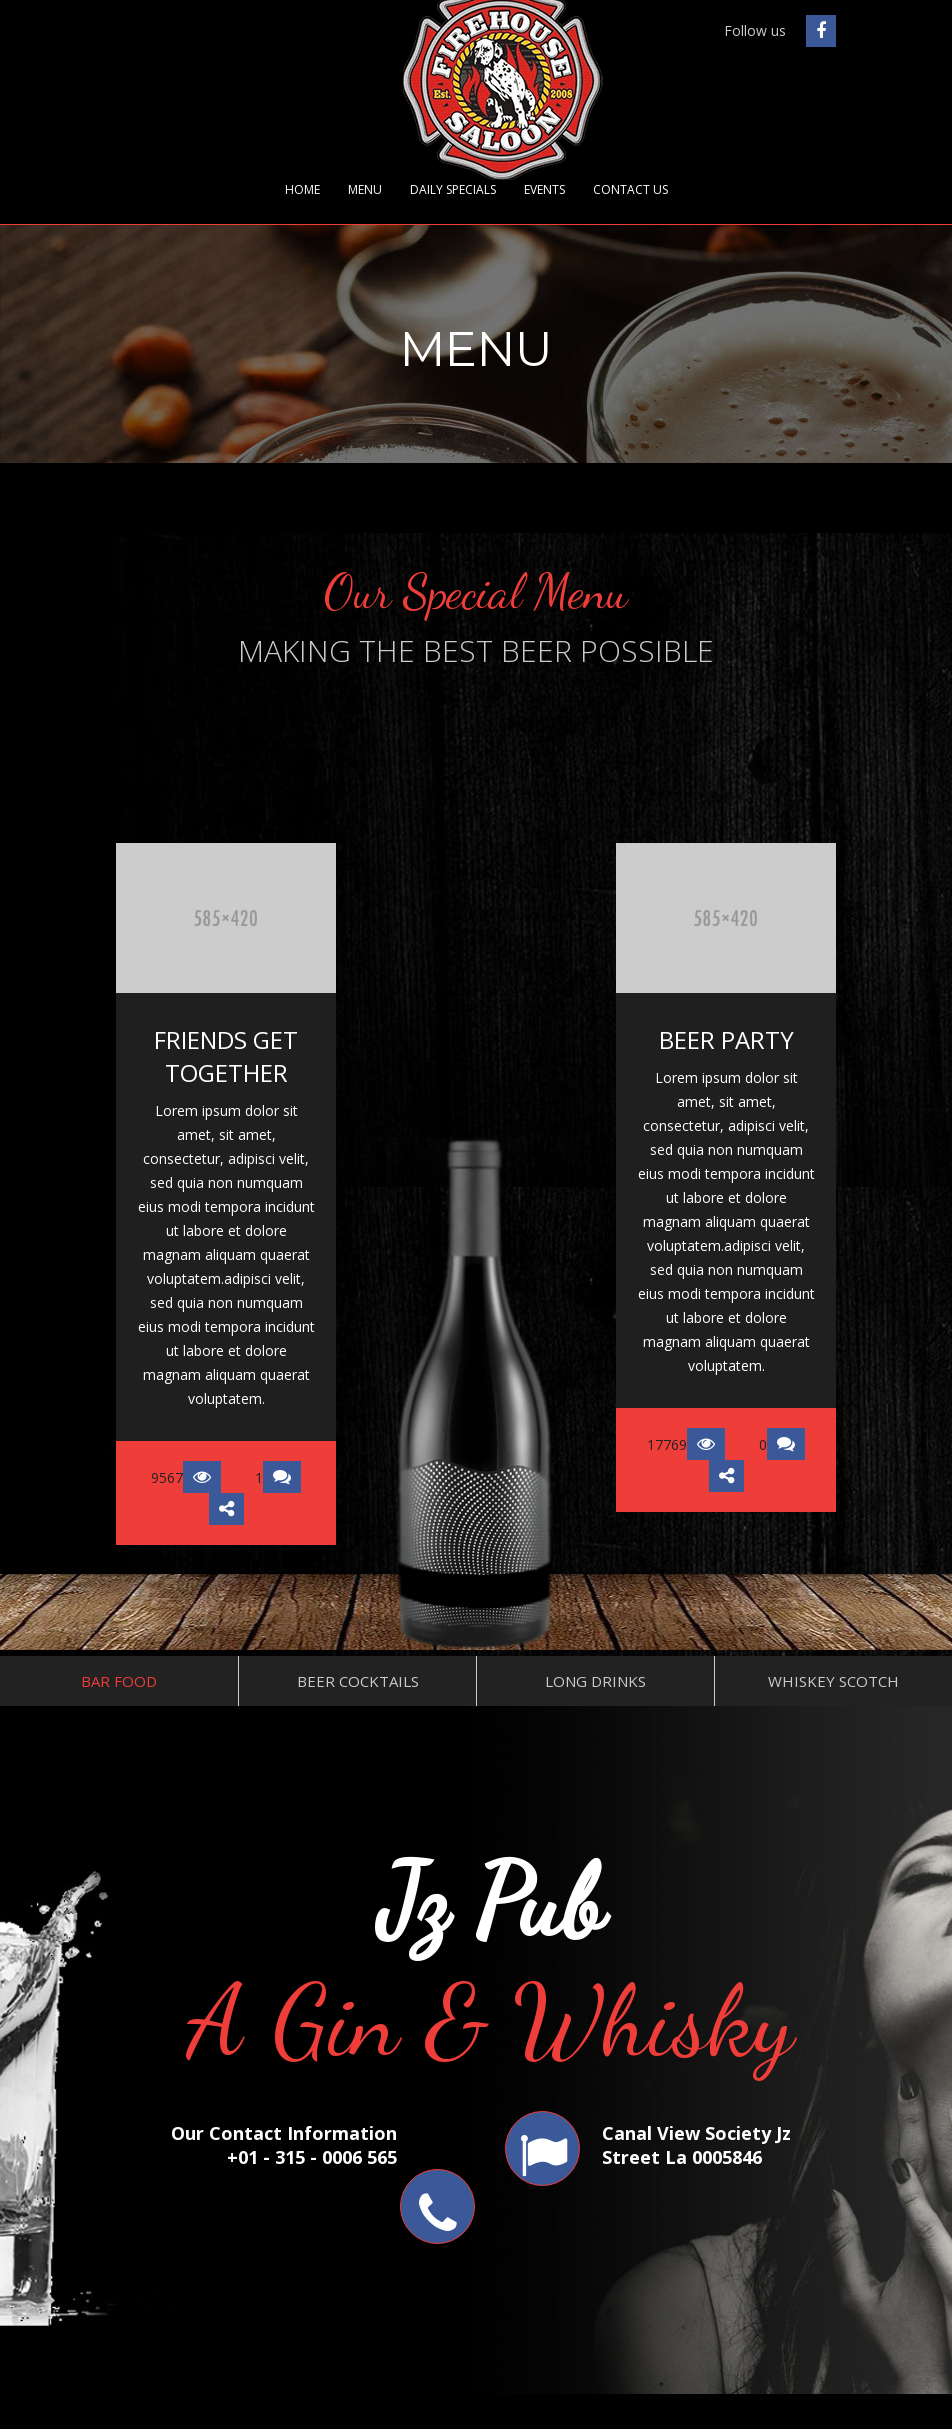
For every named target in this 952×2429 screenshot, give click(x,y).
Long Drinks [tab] (595, 1681)
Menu (365, 190)
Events (544, 190)
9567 (186, 1477)
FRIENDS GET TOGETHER (226, 1056)
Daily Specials (453, 190)
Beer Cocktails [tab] (358, 1681)
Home (302, 190)
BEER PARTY (726, 1039)
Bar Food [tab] (119, 1681)
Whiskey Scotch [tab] (833, 1681)
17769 (686, 1444)
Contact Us (630, 190)
